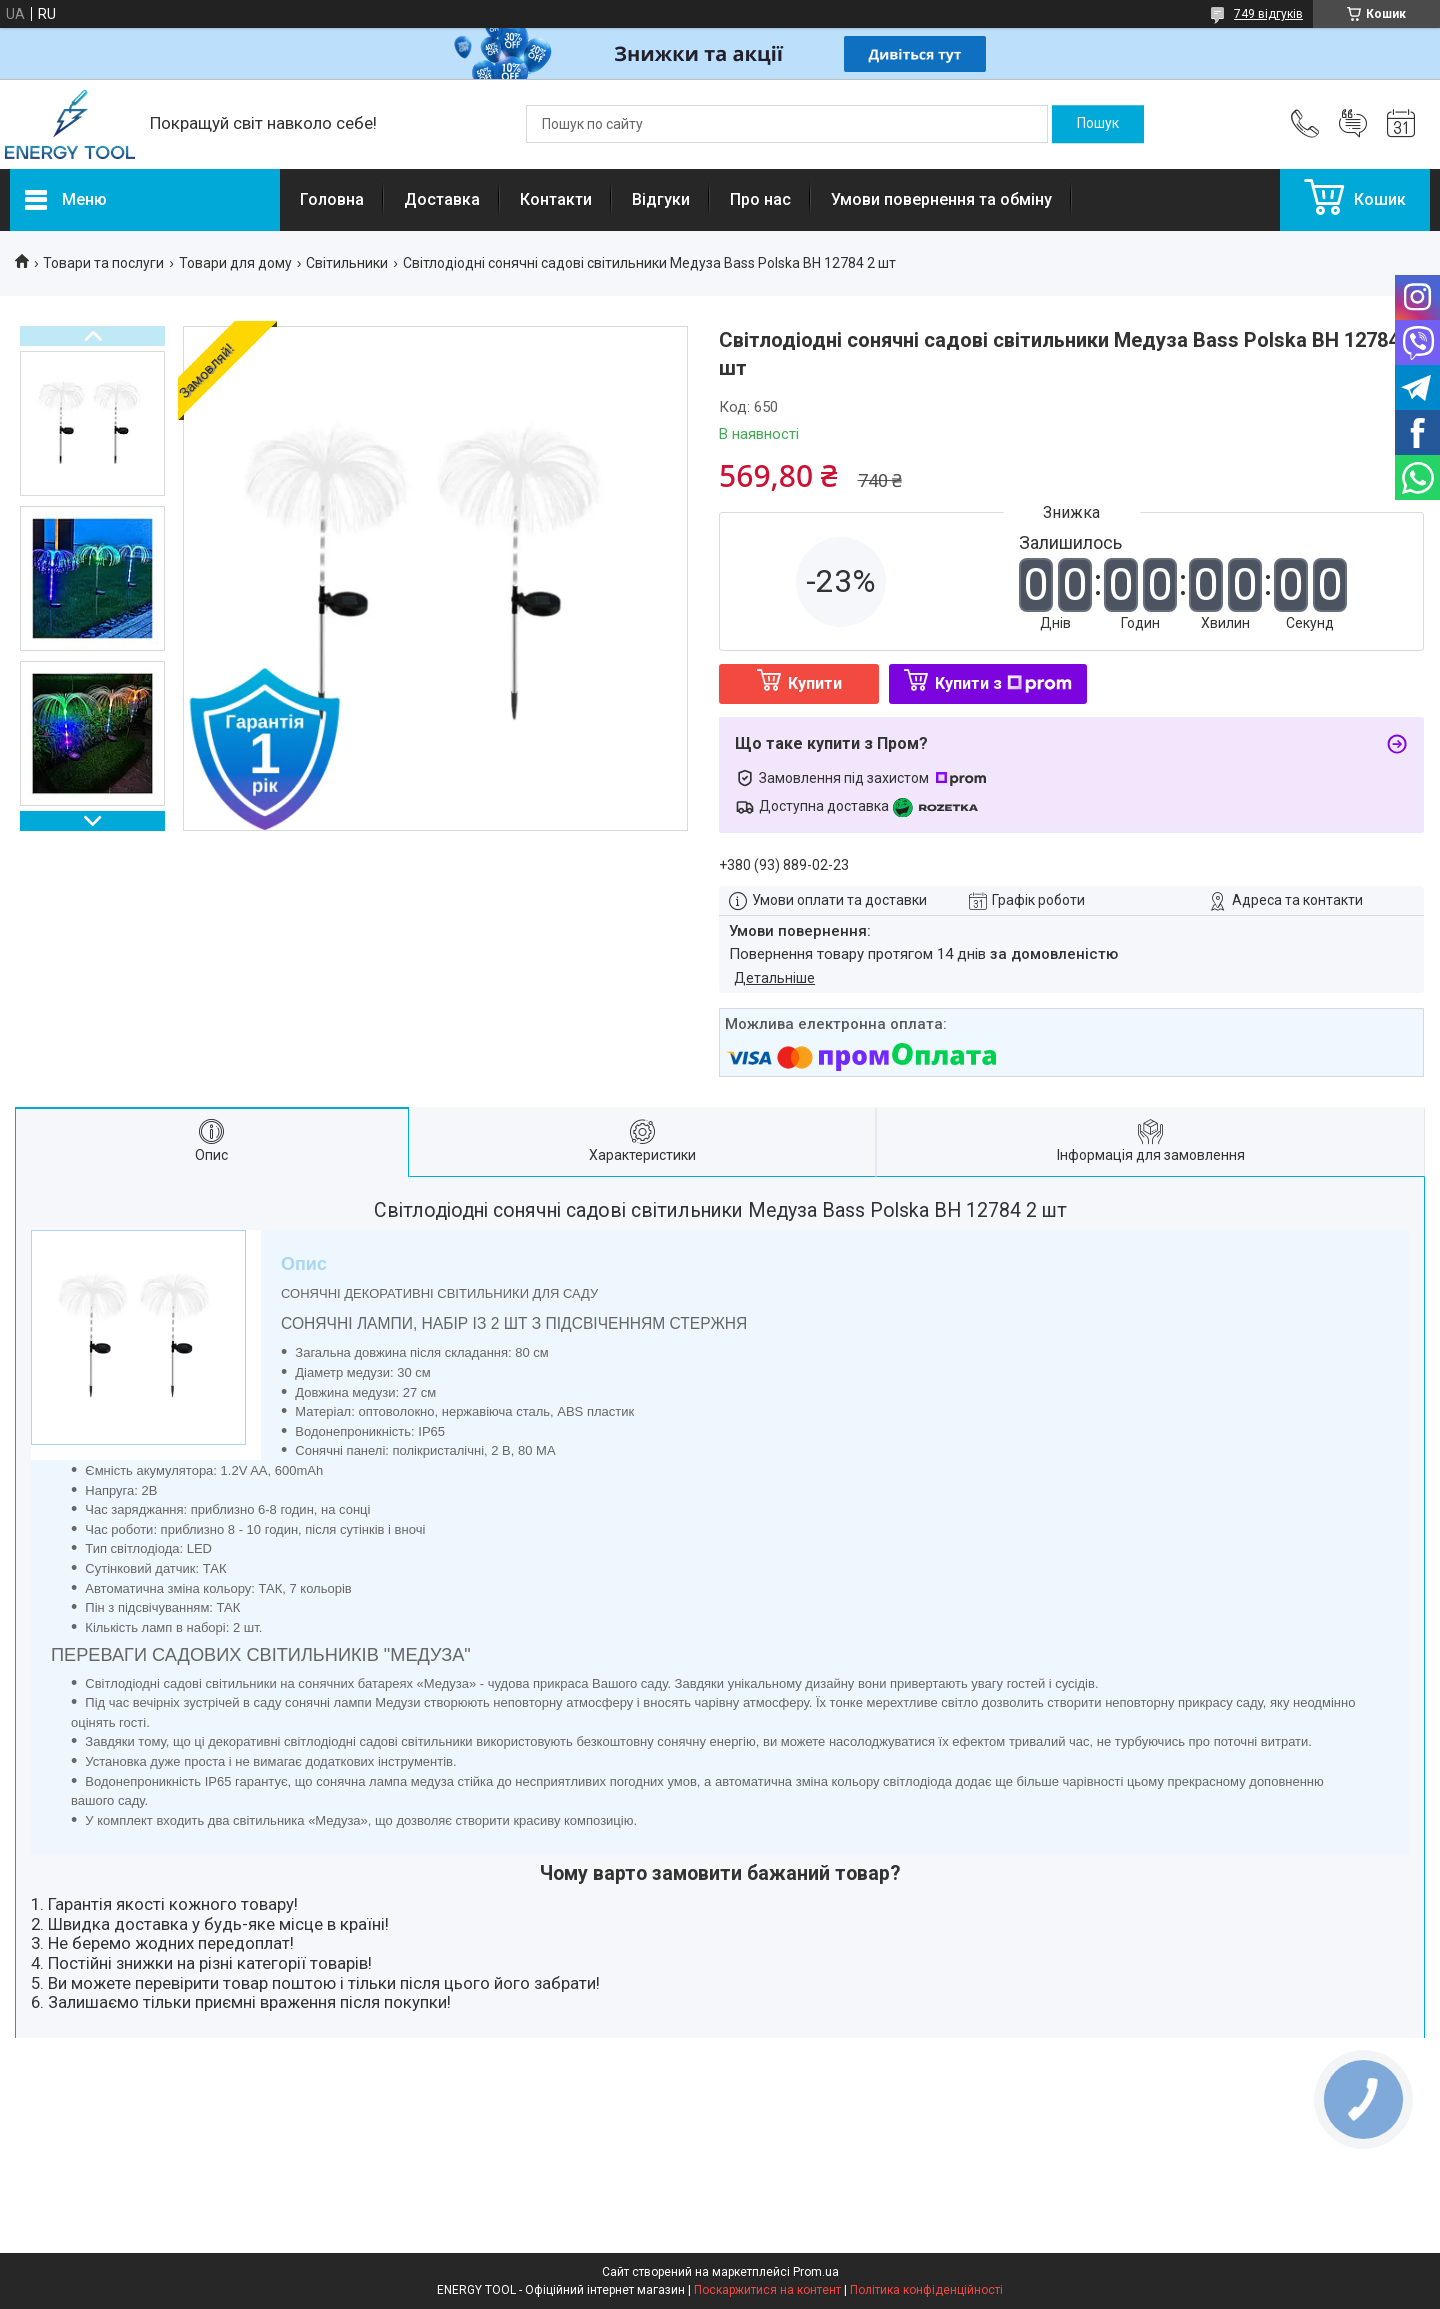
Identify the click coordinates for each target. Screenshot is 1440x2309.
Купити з (1003, 683)
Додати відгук (1353, 124)
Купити (815, 683)
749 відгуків (1268, 14)
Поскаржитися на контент (767, 2290)
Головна (332, 199)
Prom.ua (816, 2272)
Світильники (347, 263)
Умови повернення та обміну (941, 199)
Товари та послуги (103, 263)
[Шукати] (1098, 124)
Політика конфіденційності (926, 2290)
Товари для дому (235, 263)
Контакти (556, 199)
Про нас (760, 199)
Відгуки (661, 199)
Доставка (442, 199)
